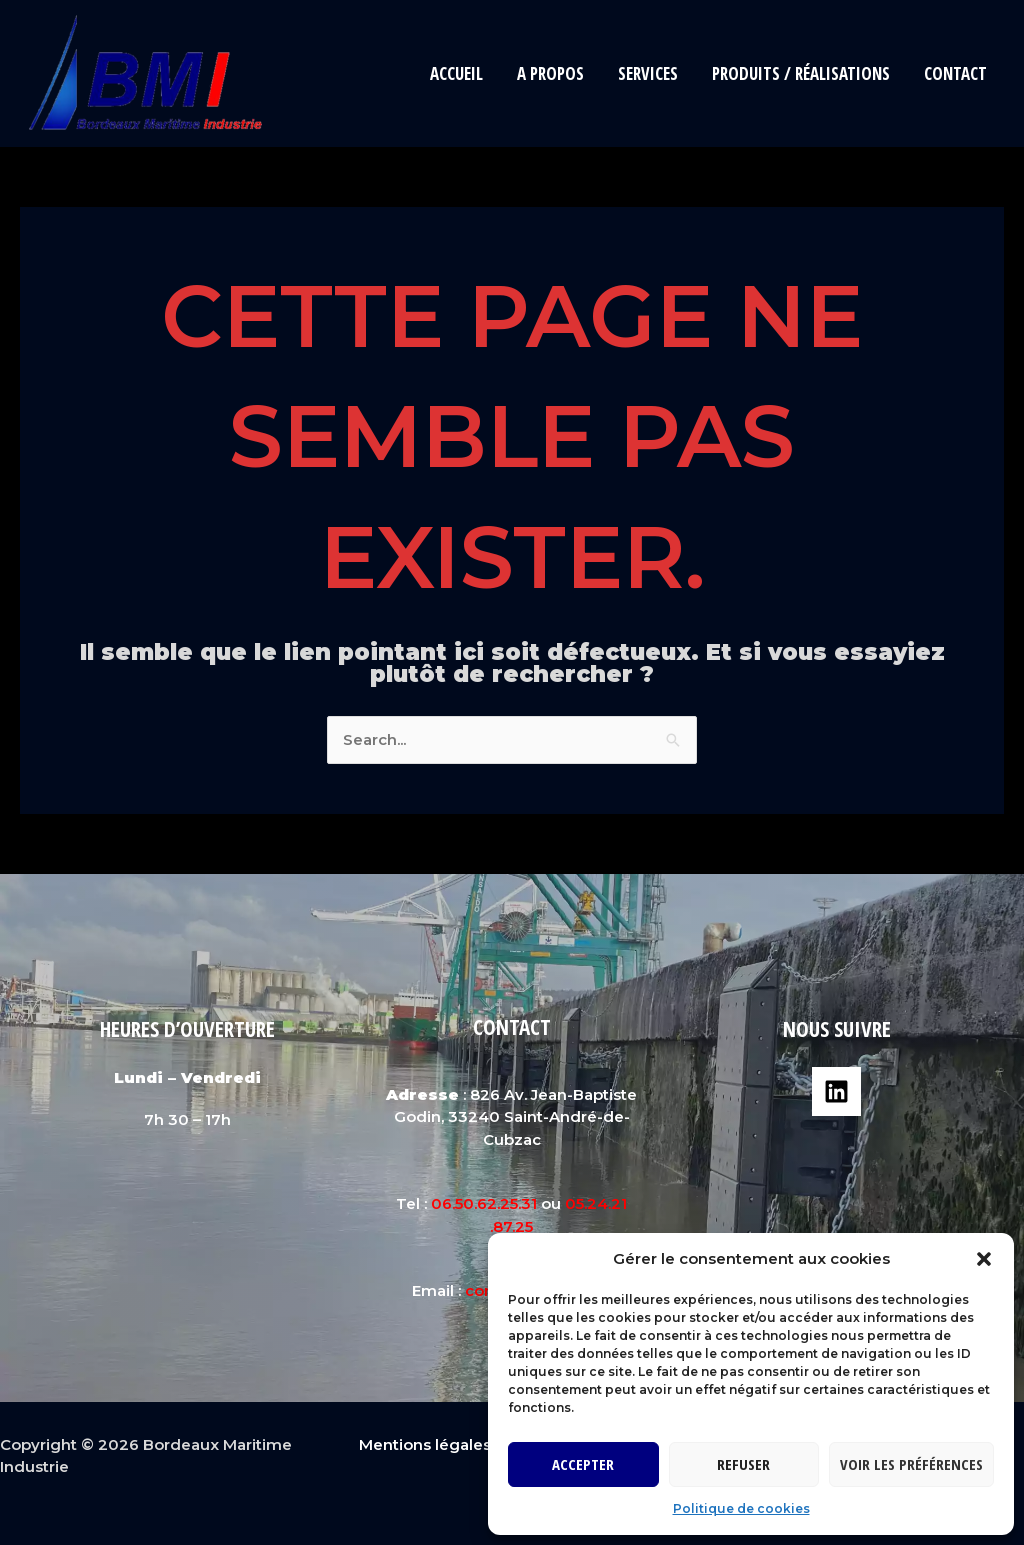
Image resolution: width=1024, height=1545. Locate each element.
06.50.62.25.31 (484, 1203)
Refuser (743, 1464)
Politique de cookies (741, 1508)
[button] (984, 1259)
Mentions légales (425, 1444)
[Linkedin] (836, 1091)
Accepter (583, 1464)
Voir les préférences (911, 1464)
